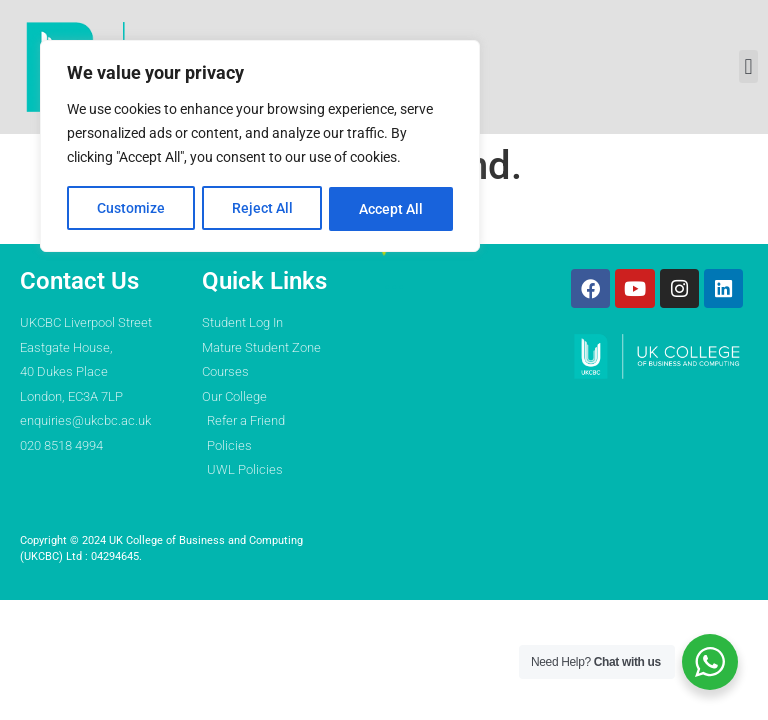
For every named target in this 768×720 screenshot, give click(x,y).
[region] (260, 145)
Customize (131, 207)
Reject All (262, 207)
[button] (748, 66)
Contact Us (79, 281)
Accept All (392, 207)
